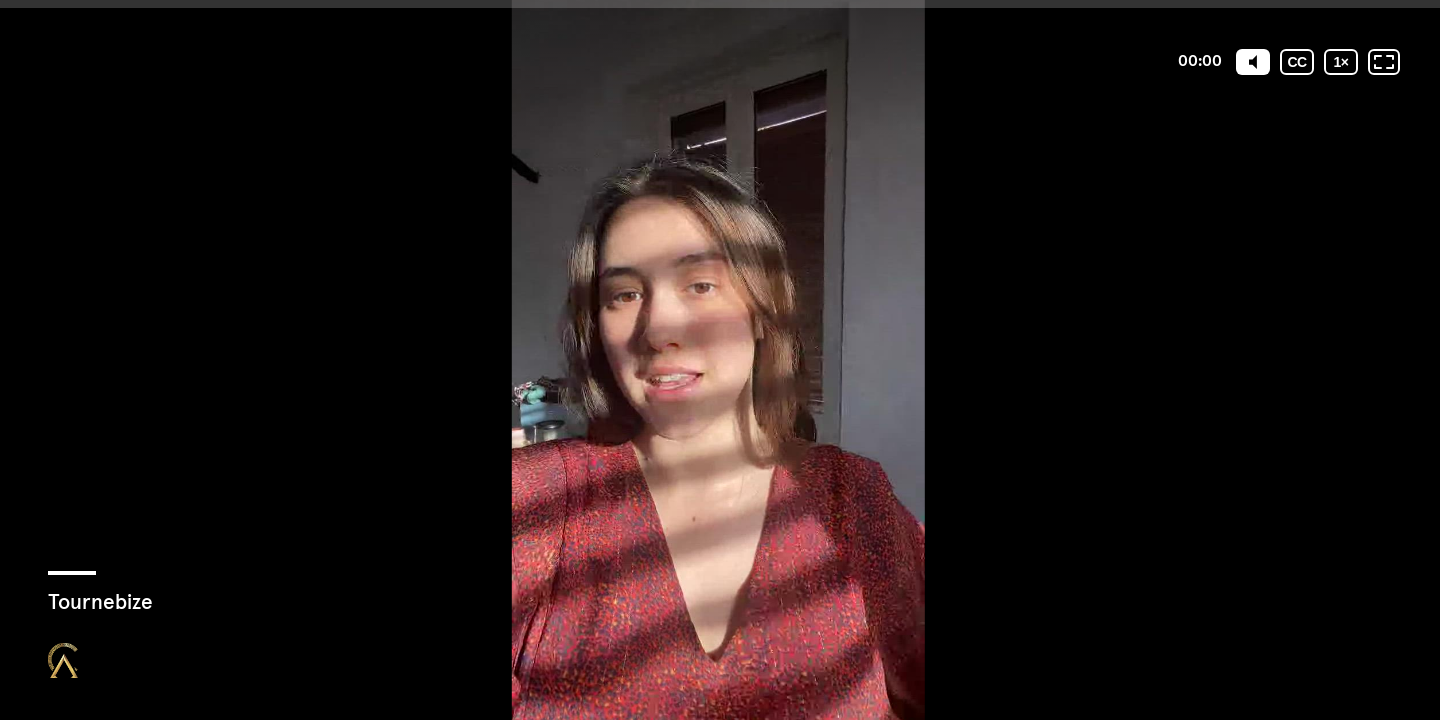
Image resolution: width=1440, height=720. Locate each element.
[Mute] (1253, 62)
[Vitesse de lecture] (1341, 62)
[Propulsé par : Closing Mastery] (63, 660)
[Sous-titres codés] (1297, 62)
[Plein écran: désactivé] (1384, 62)
